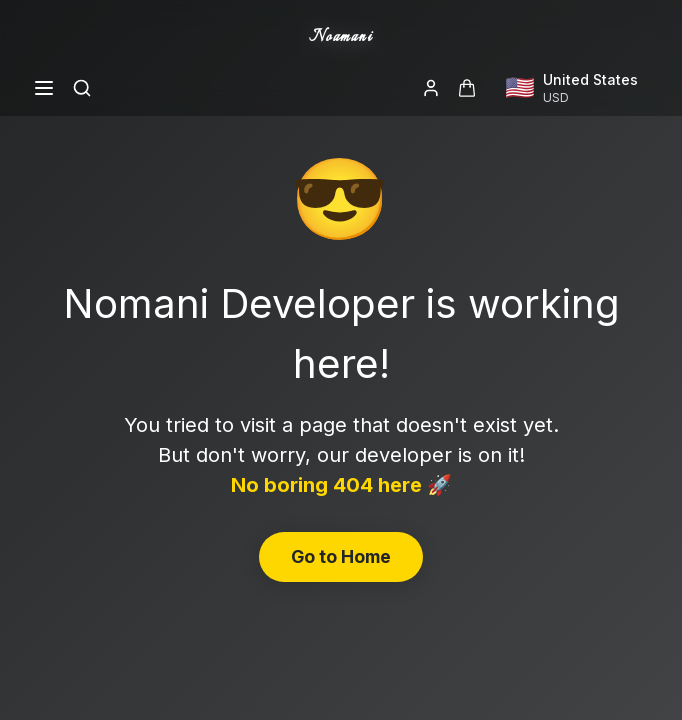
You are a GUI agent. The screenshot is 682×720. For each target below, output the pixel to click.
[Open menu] (44, 88)
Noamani (340, 37)
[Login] (431, 88)
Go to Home (341, 556)
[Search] (82, 88)
